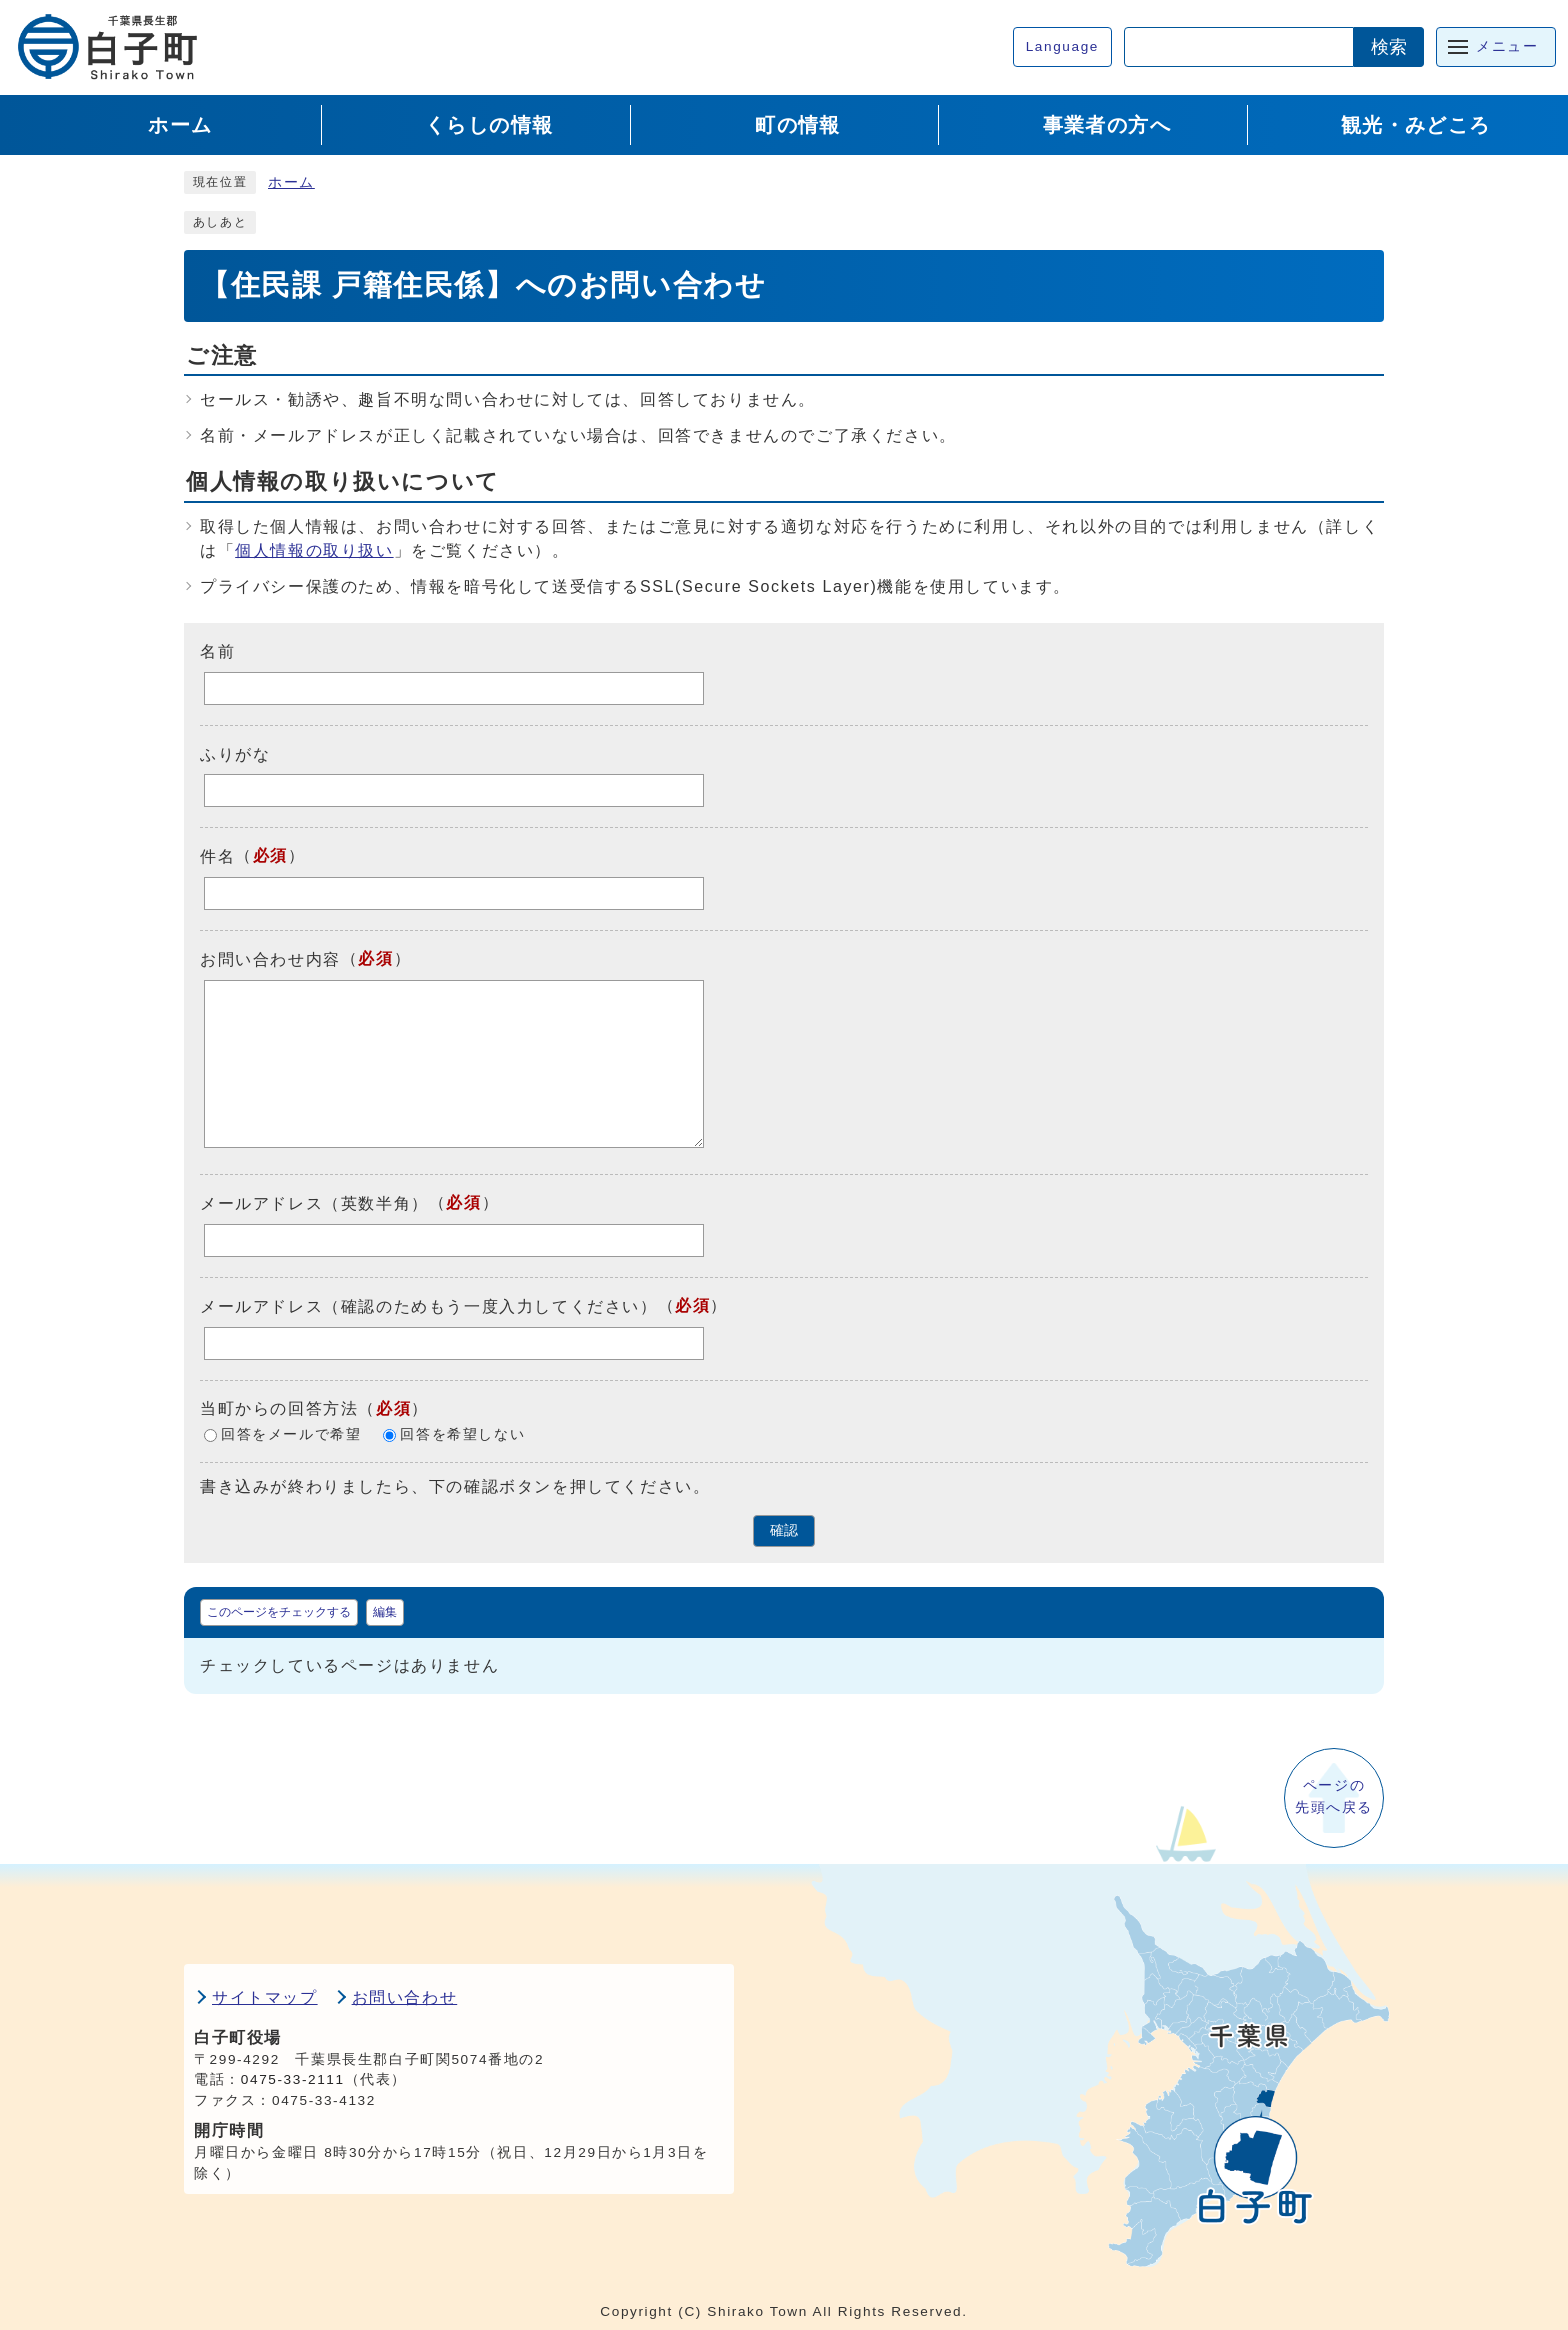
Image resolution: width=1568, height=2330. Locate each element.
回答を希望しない (462, 1434)
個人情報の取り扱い (314, 550)
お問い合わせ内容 (270, 959)
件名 (217, 856)
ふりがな (235, 753)
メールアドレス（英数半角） (314, 1203)
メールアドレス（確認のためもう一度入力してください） (429, 1306)
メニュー (1507, 46)
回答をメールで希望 (291, 1434)
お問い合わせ (405, 1997)
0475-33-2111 (293, 2079)
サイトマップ (265, 1997)
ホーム (291, 182)
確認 (784, 1530)
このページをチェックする (279, 1612)
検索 (1389, 47)
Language (1062, 46)
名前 (217, 651)
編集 (385, 1612)
